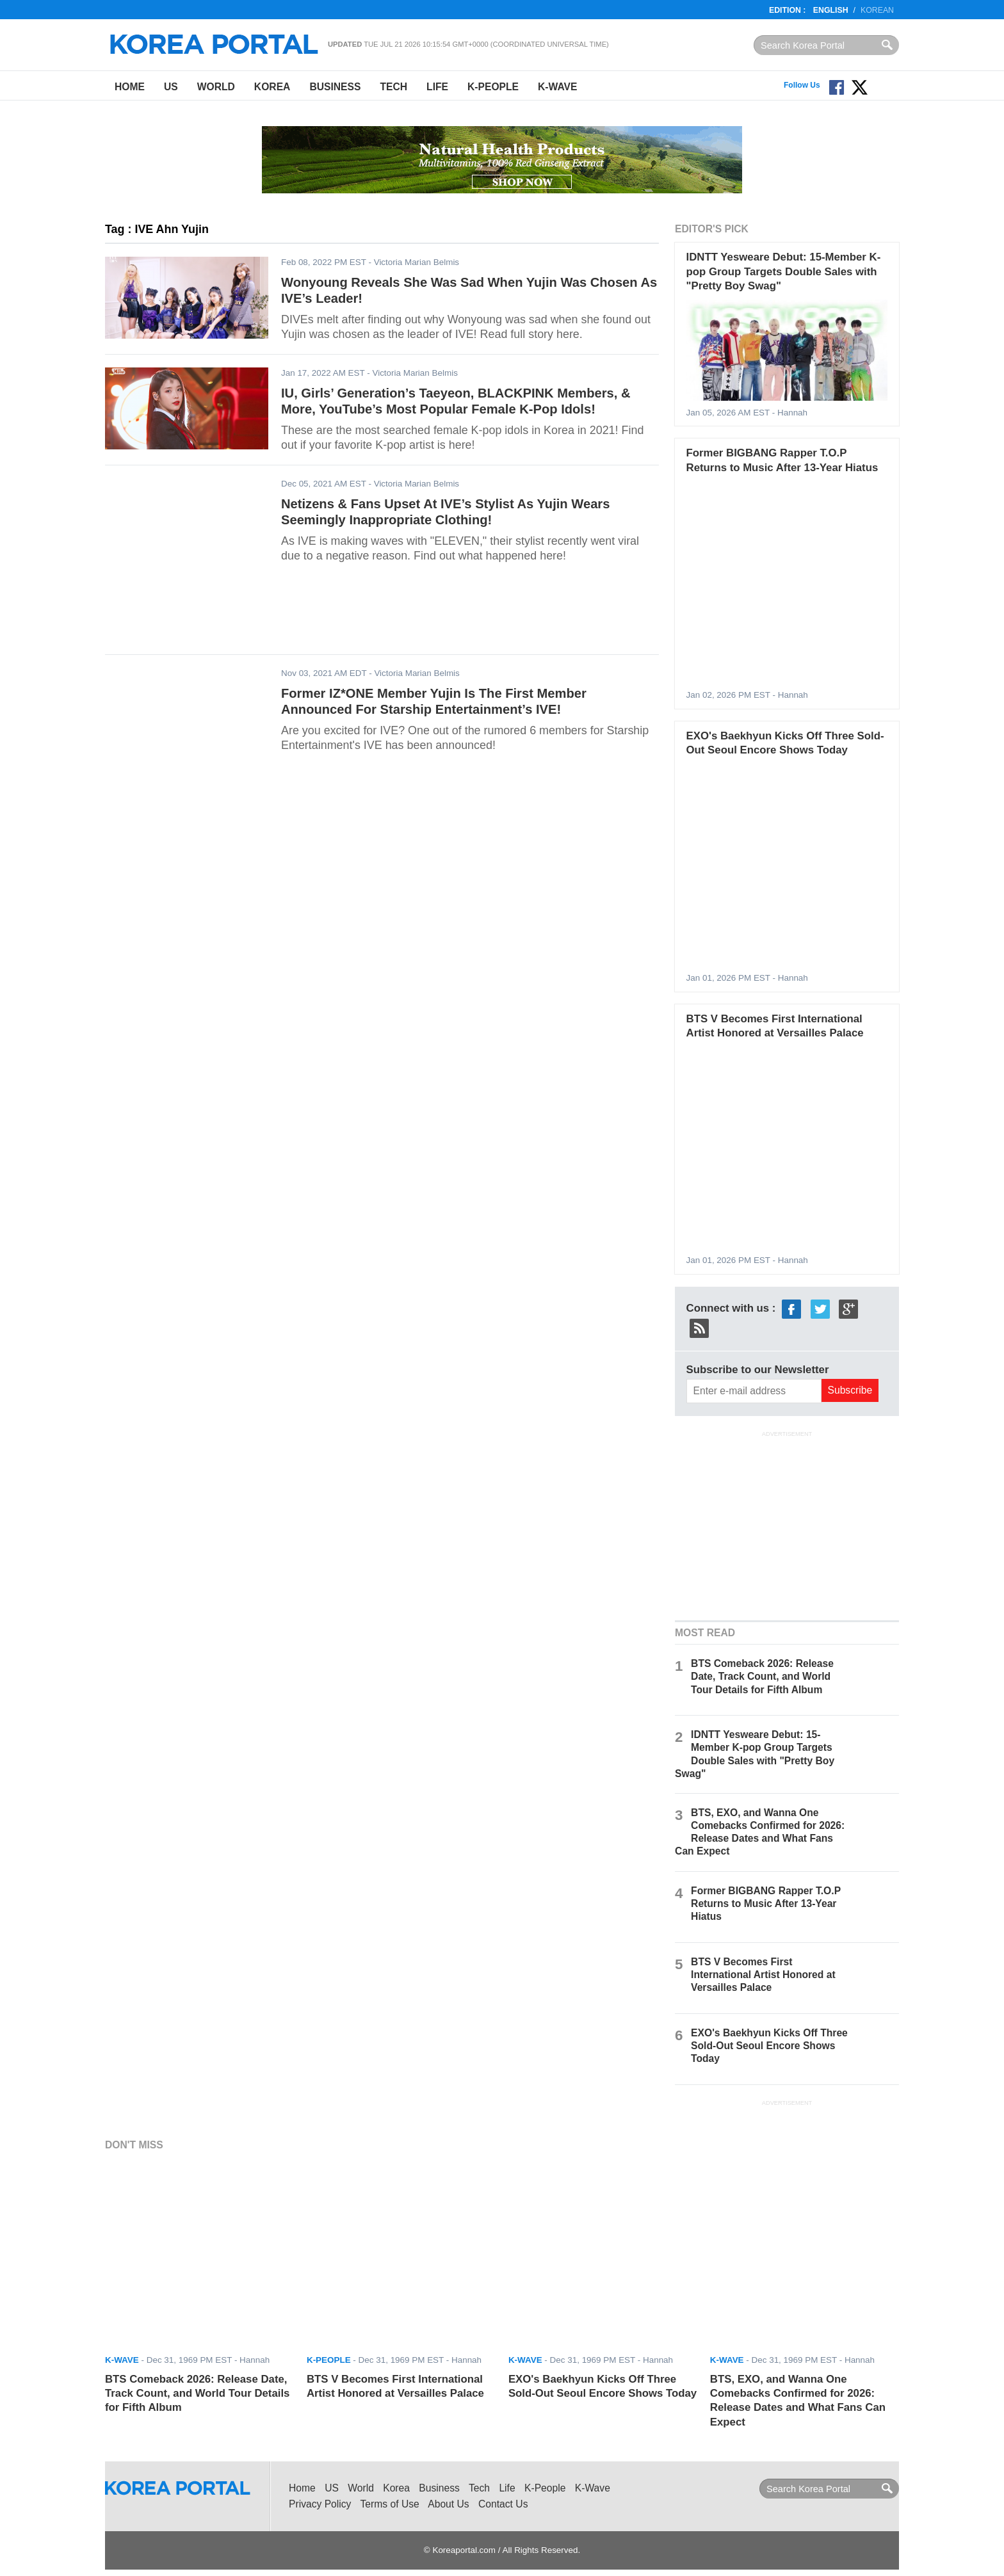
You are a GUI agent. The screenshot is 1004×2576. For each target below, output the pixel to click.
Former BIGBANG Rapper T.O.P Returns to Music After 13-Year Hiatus (766, 1903)
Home (130, 86)
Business (334, 86)
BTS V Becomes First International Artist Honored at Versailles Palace (763, 1974)
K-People (493, 86)
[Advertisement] (787, 1524)
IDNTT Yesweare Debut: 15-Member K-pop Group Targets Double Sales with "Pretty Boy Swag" (783, 271)
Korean (877, 10)
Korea (272, 86)
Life (437, 86)
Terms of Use (389, 2504)
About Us (448, 2504)
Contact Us (503, 2504)
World (216, 86)
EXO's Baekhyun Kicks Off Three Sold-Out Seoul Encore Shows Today (769, 2045)
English (830, 10)
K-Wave (557, 86)
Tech (393, 86)
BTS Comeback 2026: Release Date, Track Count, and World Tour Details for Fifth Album (762, 1676)
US (171, 86)
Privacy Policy (320, 2504)
